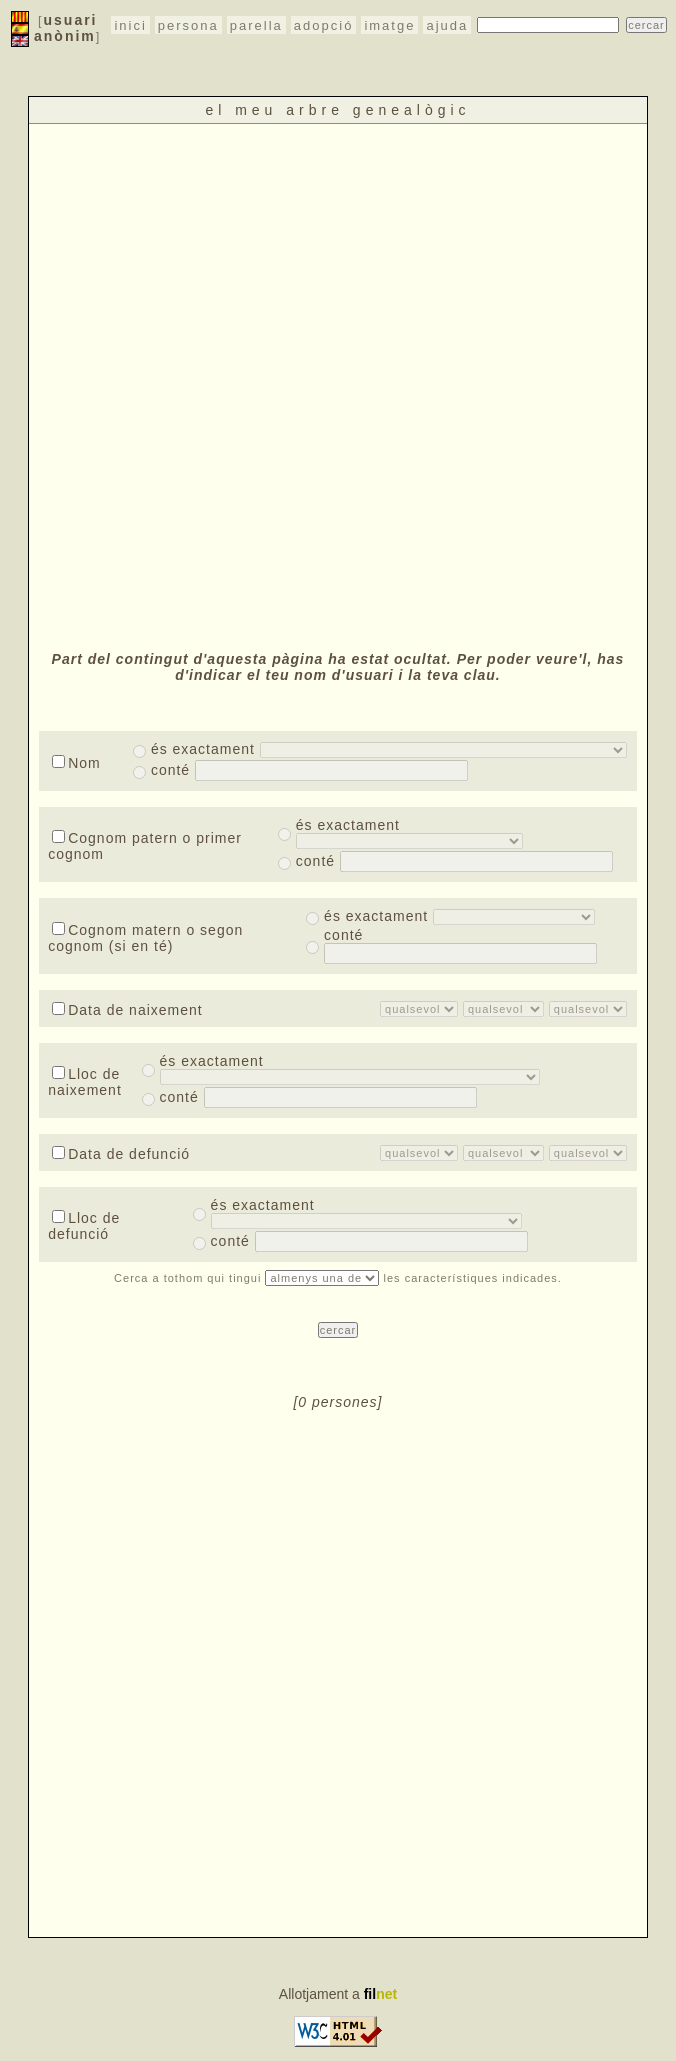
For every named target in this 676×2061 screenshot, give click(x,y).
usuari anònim (66, 28)
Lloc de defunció (84, 1226)
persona (188, 25)
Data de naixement (127, 1010)
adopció (324, 25)
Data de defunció (121, 1154)
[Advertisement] (238, 384)
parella (256, 25)
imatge (389, 25)
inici (130, 25)
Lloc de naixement (85, 1082)
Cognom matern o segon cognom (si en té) (145, 938)
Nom (76, 763)
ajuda (447, 25)
